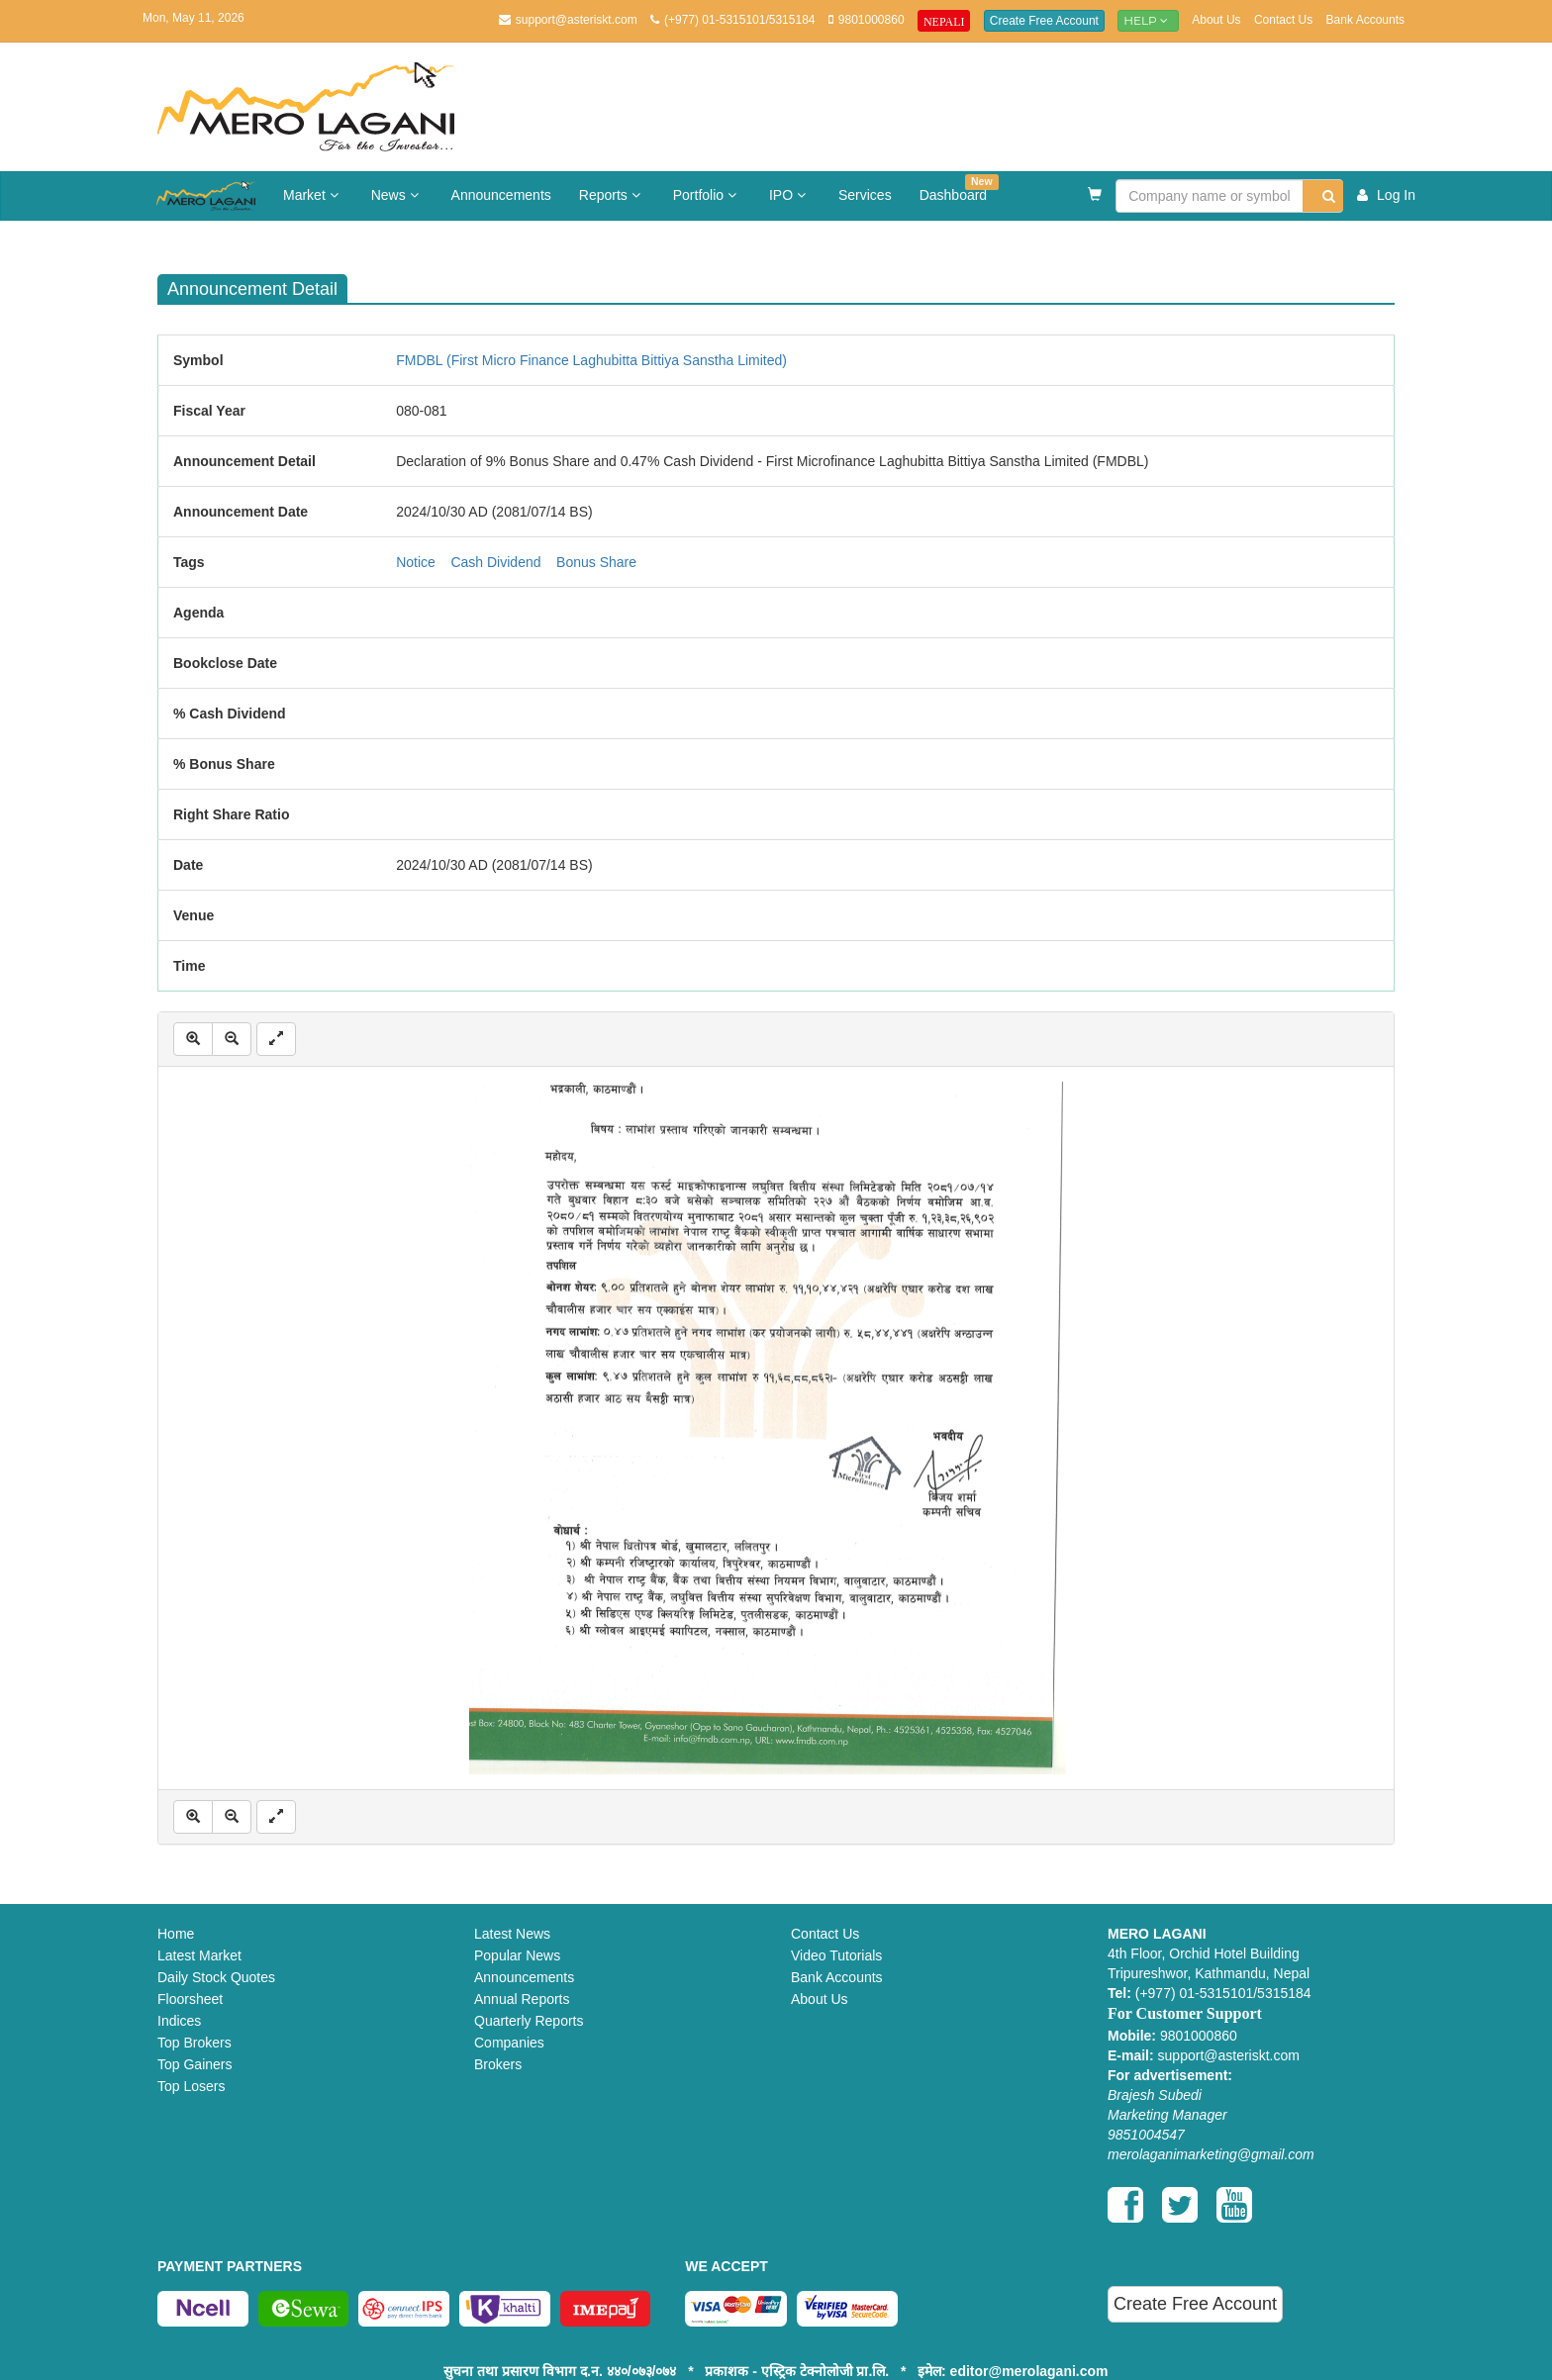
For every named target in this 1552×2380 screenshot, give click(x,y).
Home (175, 1934)
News (397, 195)
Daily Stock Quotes (216, 1977)
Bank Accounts (1365, 20)
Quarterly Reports (528, 2021)
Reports (612, 195)
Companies (509, 2042)
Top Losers (191, 2086)
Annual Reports (522, 1999)
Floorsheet (190, 1999)
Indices (179, 2021)
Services (865, 195)
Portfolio (707, 195)
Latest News (512, 1934)
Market (313, 195)
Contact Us (1283, 20)
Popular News (517, 1955)
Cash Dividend (495, 562)
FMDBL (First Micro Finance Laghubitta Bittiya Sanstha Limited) (591, 360)
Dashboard (959, 188)
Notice (416, 562)
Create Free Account (1044, 21)
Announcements (501, 195)
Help (1148, 20)
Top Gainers (194, 2064)
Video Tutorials (836, 1955)
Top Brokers (194, 2042)
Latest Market (199, 1955)
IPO (790, 195)
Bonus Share (596, 562)
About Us (1216, 20)
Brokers (498, 2064)
